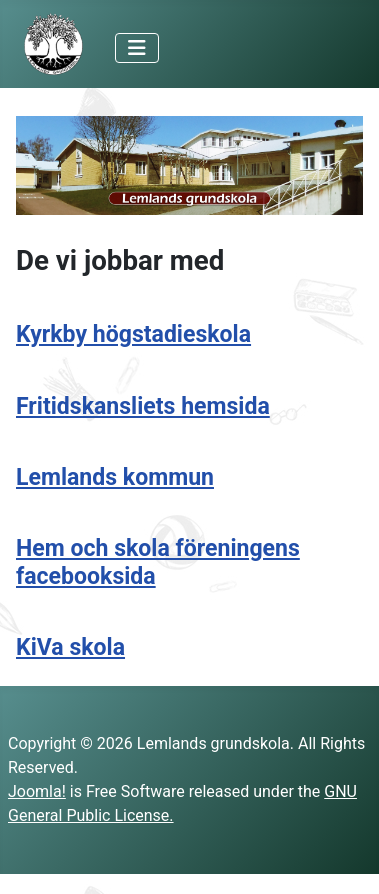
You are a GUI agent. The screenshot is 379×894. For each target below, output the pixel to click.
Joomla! (37, 791)
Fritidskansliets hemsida (143, 406)
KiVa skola (70, 647)
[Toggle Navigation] (137, 48)
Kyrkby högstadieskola (133, 334)
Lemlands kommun (115, 477)
